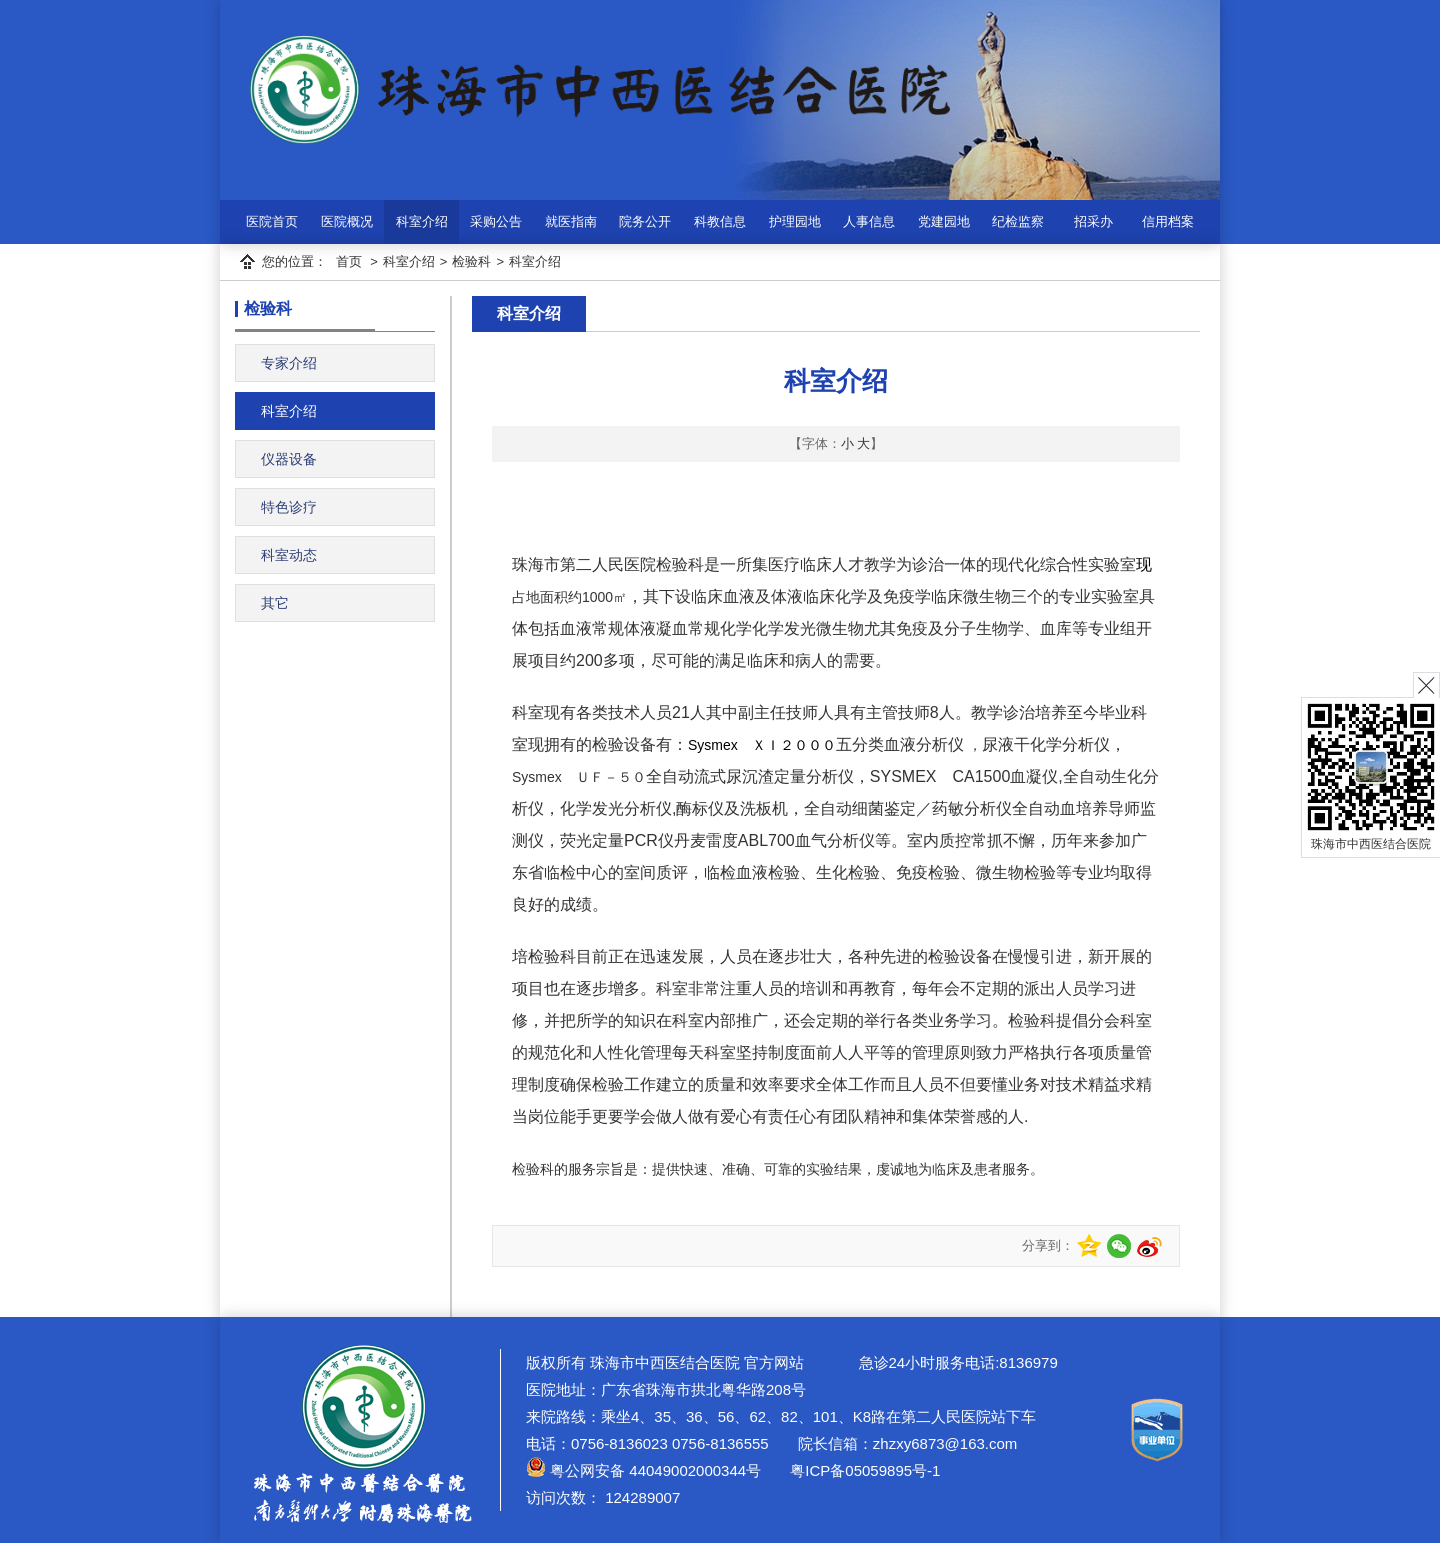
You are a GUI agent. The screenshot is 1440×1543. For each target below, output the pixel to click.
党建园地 (944, 221)
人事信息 (869, 221)
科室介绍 (422, 221)
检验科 (471, 261)
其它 (275, 603)
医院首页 (272, 221)
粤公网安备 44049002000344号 (643, 1470)
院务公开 (645, 221)
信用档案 (1168, 221)
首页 (349, 261)
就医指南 (571, 221)
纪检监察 (1018, 221)
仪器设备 (289, 459)
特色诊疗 (289, 507)
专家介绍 (289, 363)
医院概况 (347, 221)
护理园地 (795, 221)
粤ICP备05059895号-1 (863, 1470)
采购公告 (496, 221)
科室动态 (289, 555)
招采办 (1093, 221)
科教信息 (720, 221)
